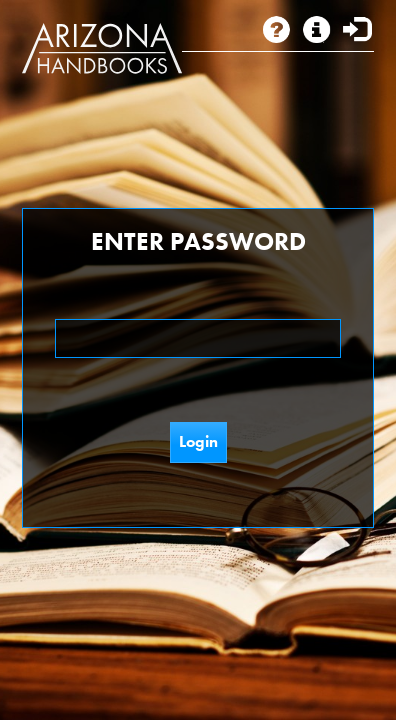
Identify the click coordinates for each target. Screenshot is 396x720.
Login (358, 29)
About (278, 29)
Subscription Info (326, 29)
